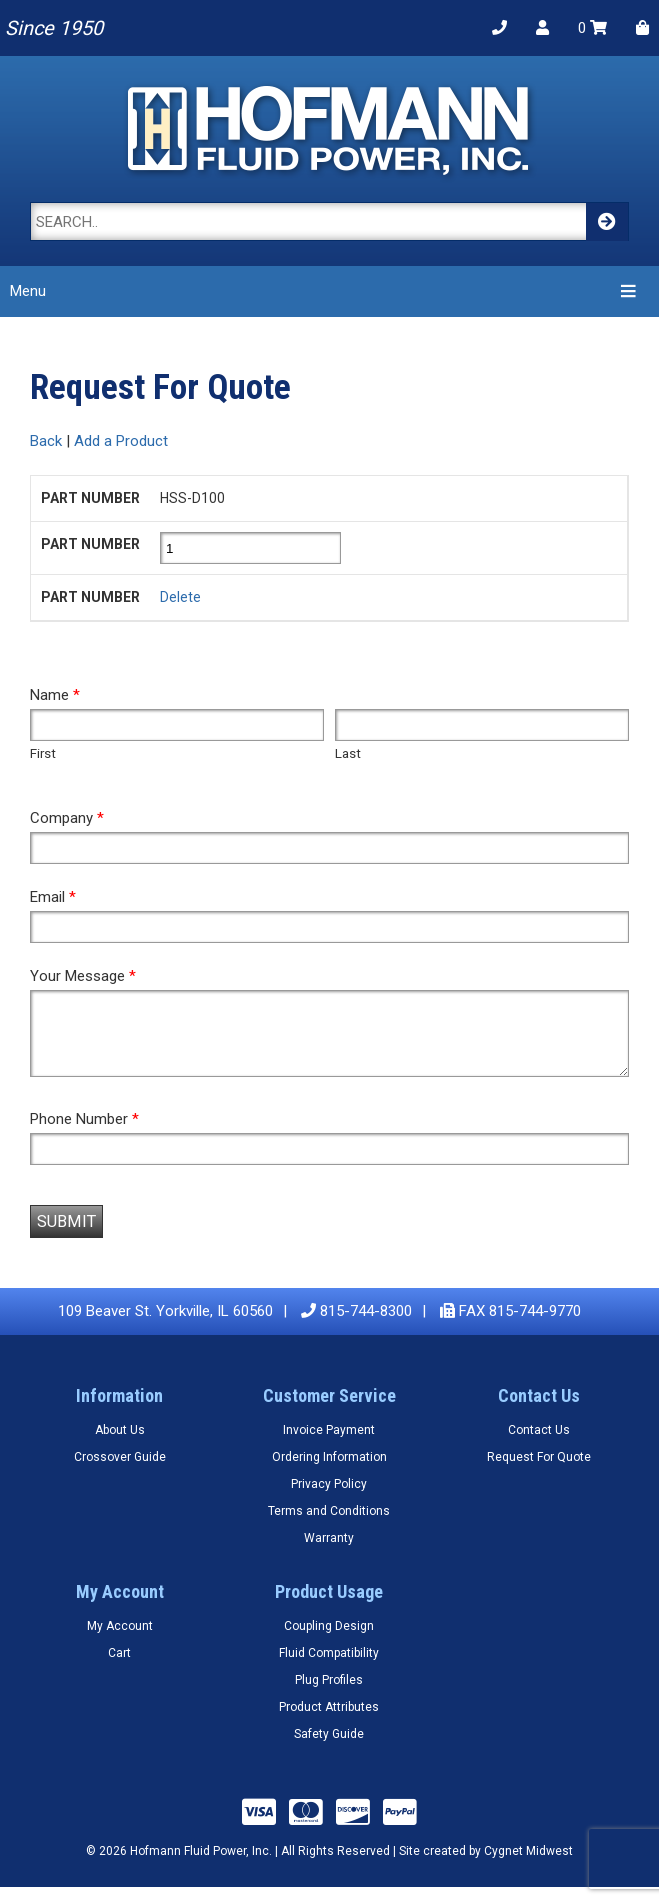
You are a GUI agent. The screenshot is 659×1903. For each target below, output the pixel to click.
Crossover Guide (120, 1472)
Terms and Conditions (329, 1526)
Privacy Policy (329, 1499)
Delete (180, 597)
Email (53, 897)
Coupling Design (329, 1641)
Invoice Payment (329, 1445)
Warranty (329, 1553)
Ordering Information (329, 1472)
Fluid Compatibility (329, 1668)
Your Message (83, 976)
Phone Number (84, 1134)
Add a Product (121, 441)
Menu (326, 290)
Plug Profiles (329, 1695)
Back (46, 441)
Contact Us (539, 1445)
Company (67, 818)
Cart (119, 1668)
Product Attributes (329, 1722)
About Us (120, 1445)
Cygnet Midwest (528, 1866)
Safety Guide (329, 1749)
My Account (120, 1641)
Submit (66, 1236)
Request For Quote (539, 1472)
